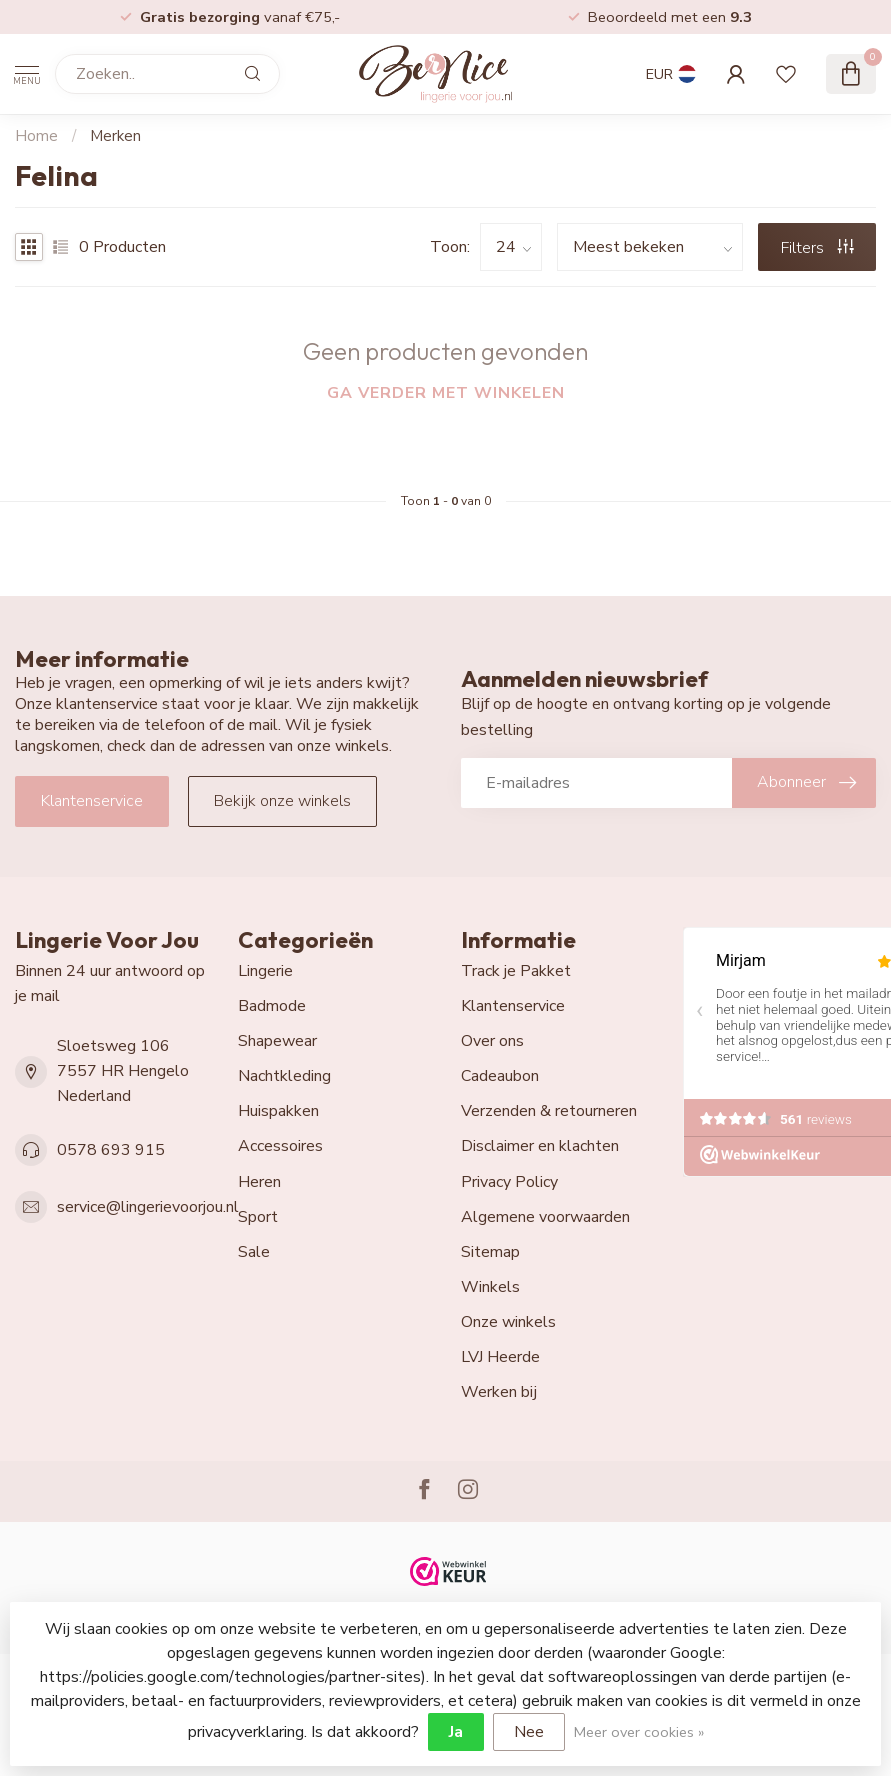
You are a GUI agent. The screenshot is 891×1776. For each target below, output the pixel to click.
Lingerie (265, 971)
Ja (456, 1732)
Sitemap (490, 1252)
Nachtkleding (284, 1076)
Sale (254, 1252)
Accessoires (280, 1146)
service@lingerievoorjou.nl (148, 1207)
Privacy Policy (509, 1182)
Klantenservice (92, 801)
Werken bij (499, 1392)
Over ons (492, 1041)
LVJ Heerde (500, 1357)
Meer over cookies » (639, 1732)
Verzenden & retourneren (549, 1111)
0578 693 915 (111, 1150)
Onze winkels (508, 1322)
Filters (817, 248)
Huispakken (278, 1111)
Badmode (272, 1006)
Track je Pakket (516, 971)
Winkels (490, 1287)
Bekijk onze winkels (282, 801)
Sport (258, 1217)
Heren (259, 1182)
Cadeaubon (500, 1076)
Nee (529, 1732)
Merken (115, 136)
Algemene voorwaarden (545, 1217)
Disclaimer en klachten (540, 1146)
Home (36, 136)
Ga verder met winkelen (446, 393)
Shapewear (277, 1041)
